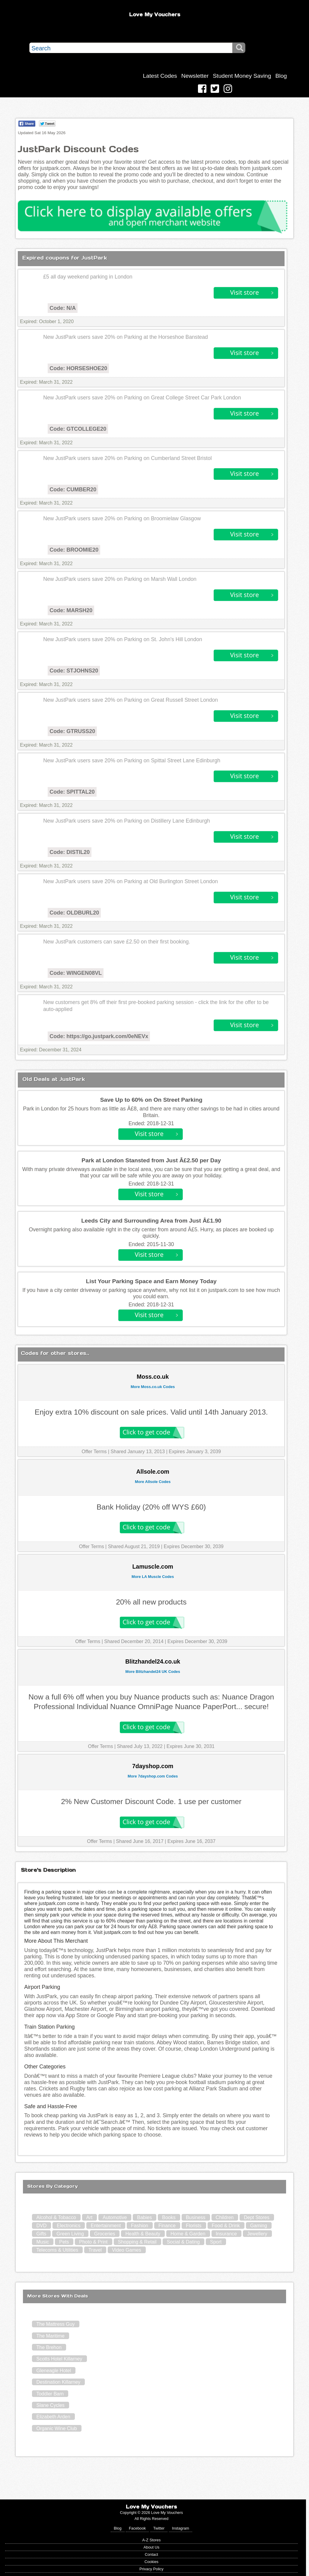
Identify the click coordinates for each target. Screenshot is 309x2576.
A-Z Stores (151, 2540)
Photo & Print (93, 2241)
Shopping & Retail (137, 2241)
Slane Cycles (50, 2405)
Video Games (126, 2250)
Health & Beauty (142, 2233)
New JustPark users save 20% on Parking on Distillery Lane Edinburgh (126, 821)
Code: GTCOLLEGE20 (77, 429)
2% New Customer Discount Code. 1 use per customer (151, 1801)
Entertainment (106, 2225)
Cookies (151, 2561)
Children (225, 2217)
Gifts (41, 2233)
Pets (64, 2241)
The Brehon (49, 2347)
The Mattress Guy (55, 2324)
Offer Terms (94, 1451)
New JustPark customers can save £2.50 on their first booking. (116, 942)
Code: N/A (62, 308)
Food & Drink (226, 2225)
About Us (152, 2547)
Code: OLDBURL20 (74, 913)
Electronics (68, 2225)
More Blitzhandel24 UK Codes (153, 1671)
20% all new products (151, 1602)
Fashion (139, 2225)
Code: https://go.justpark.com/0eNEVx (98, 1036)
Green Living (70, 2233)
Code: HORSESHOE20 (78, 368)
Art (89, 2217)
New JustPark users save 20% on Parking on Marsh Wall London (119, 579)
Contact (151, 2554)
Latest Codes (160, 76)
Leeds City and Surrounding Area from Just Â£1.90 (151, 1220)
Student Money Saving (242, 76)
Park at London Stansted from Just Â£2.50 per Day (151, 1160)
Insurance (226, 2233)
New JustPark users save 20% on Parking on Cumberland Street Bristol (127, 458)
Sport (215, 2241)
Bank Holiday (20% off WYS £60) (151, 1507)
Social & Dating (183, 2241)
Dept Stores (256, 2217)
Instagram (180, 2528)
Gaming (258, 2225)
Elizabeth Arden (53, 2416)
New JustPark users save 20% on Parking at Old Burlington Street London (130, 881)
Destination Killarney (58, 2382)
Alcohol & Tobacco (56, 2217)
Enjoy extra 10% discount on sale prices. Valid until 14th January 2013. (151, 1412)
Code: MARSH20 (70, 610)
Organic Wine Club (56, 2428)
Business (195, 2217)
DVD (41, 2225)
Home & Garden (187, 2233)
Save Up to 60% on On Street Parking (151, 1100)
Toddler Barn (50, 2393)
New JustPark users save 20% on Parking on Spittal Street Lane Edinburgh (131, 760)
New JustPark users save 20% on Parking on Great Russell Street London (130, 700)
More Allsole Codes (152, 1481)
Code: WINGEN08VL (75, 973)
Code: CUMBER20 (72, 490)
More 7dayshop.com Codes (153, 1776)
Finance (167, 2225)
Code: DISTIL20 (69, 852)
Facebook (137, 2528)
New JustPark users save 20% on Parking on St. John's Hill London (122, 639)
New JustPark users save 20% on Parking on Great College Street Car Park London (142, 398)
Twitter (159, 2528)
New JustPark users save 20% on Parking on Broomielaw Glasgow (122, 518)
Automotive (115, 2217)
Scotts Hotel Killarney (59, 2358)
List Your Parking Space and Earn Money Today (151, 1281)
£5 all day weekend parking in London (87, 277)
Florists (194, 2225)
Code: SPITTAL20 (72, 792)
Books (168, 2217)
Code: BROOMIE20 (73, 550)
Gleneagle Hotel (53, 2370)
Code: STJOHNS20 (73, 671)
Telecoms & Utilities (57, 2250)
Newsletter (195, 76)
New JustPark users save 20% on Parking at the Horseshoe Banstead (125, 337)
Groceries (104, 2233)
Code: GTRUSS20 (72, 731)
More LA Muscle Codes (153, 1576)
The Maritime (50, 2335)
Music (42, 2241)
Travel (95, 2250)
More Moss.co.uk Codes (153, 1386)
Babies (144, 2217)
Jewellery (257, 2233)
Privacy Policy (151, 2569)
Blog (281, 76)
